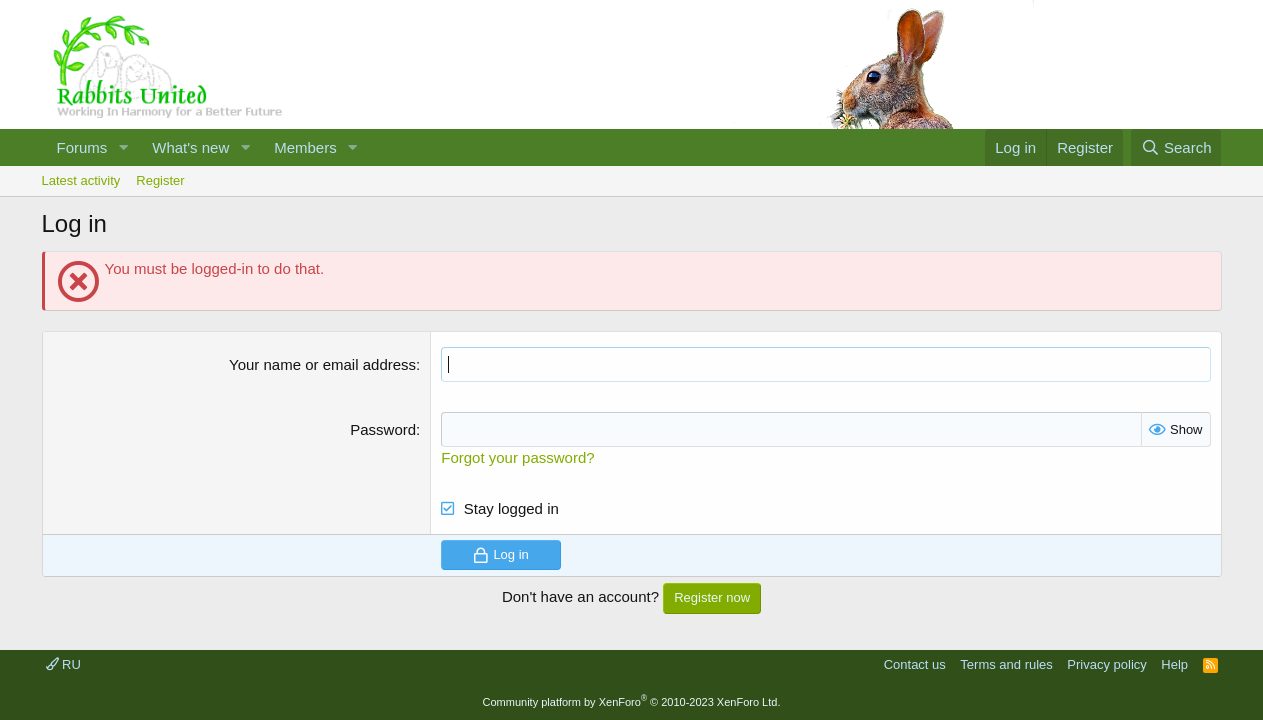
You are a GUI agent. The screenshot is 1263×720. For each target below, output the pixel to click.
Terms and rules (1006, 664)
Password (383, 429)
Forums (82, 147)
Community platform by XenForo (632, 702)
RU (63, 664)
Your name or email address (322, 364)
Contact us (915, 664)
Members (305, 147)
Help (1174, 664)
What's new (190, 147)
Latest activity (81, 180)
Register (160, 180)
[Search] (1176, 147)
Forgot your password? (517, 457)
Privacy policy (1106, 664)
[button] (123, 147)
